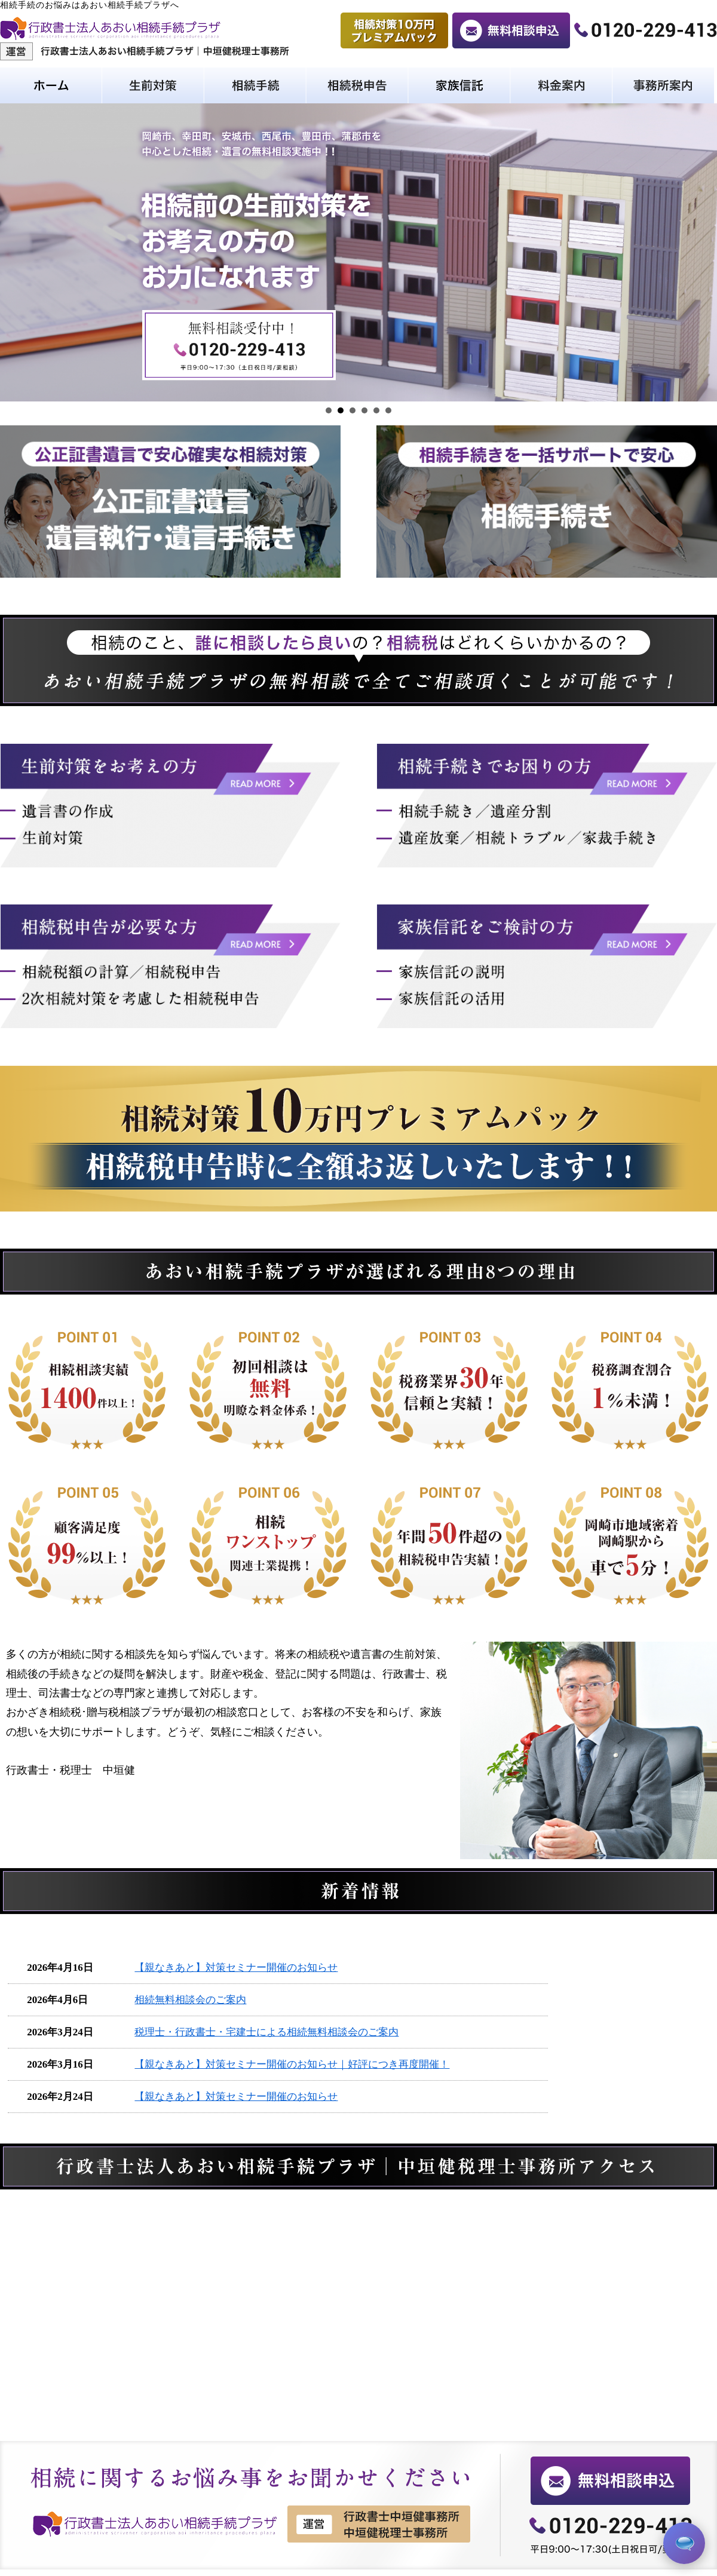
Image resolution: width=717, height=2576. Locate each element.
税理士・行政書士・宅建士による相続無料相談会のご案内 (266, 2032)
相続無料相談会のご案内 (190, 1999)
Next (701, 252)
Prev (15, 252)
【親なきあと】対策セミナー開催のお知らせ (236, 1967)
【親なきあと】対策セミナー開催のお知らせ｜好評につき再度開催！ (291, 2064)
